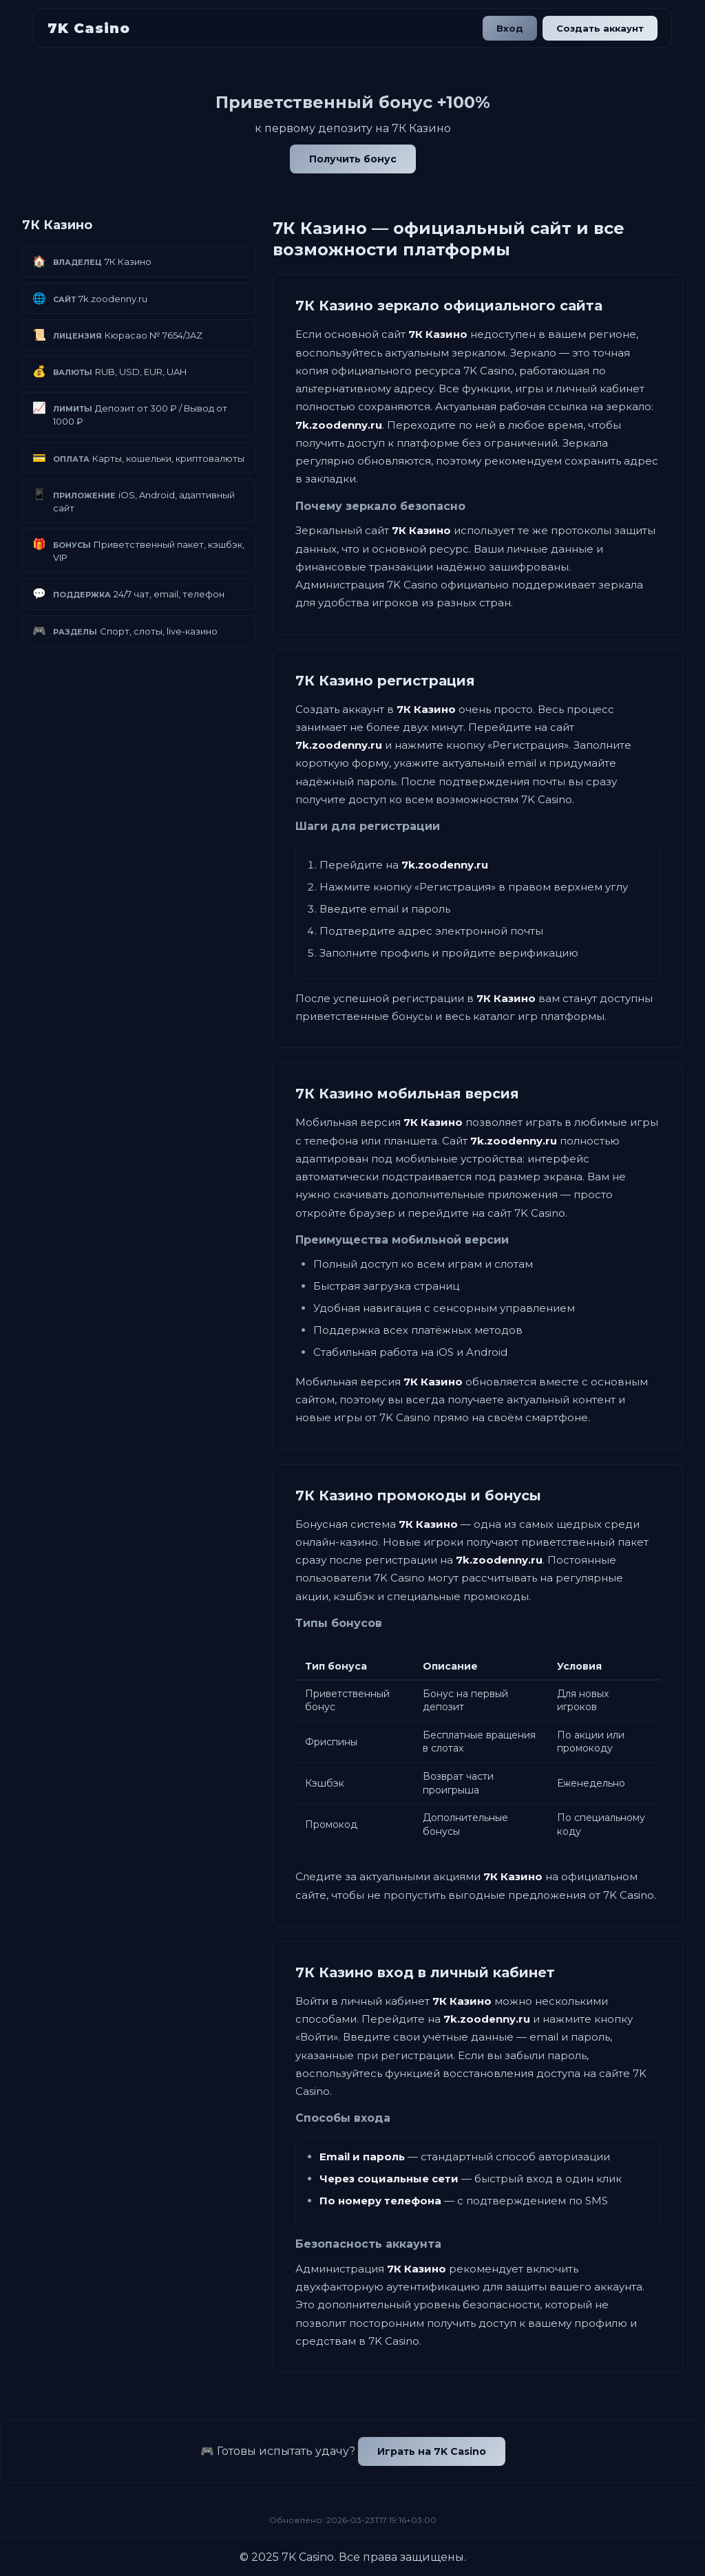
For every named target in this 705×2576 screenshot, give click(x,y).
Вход (508, 28)
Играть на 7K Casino (431, 2451)
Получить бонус (353, 159)
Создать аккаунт (599, 28)
